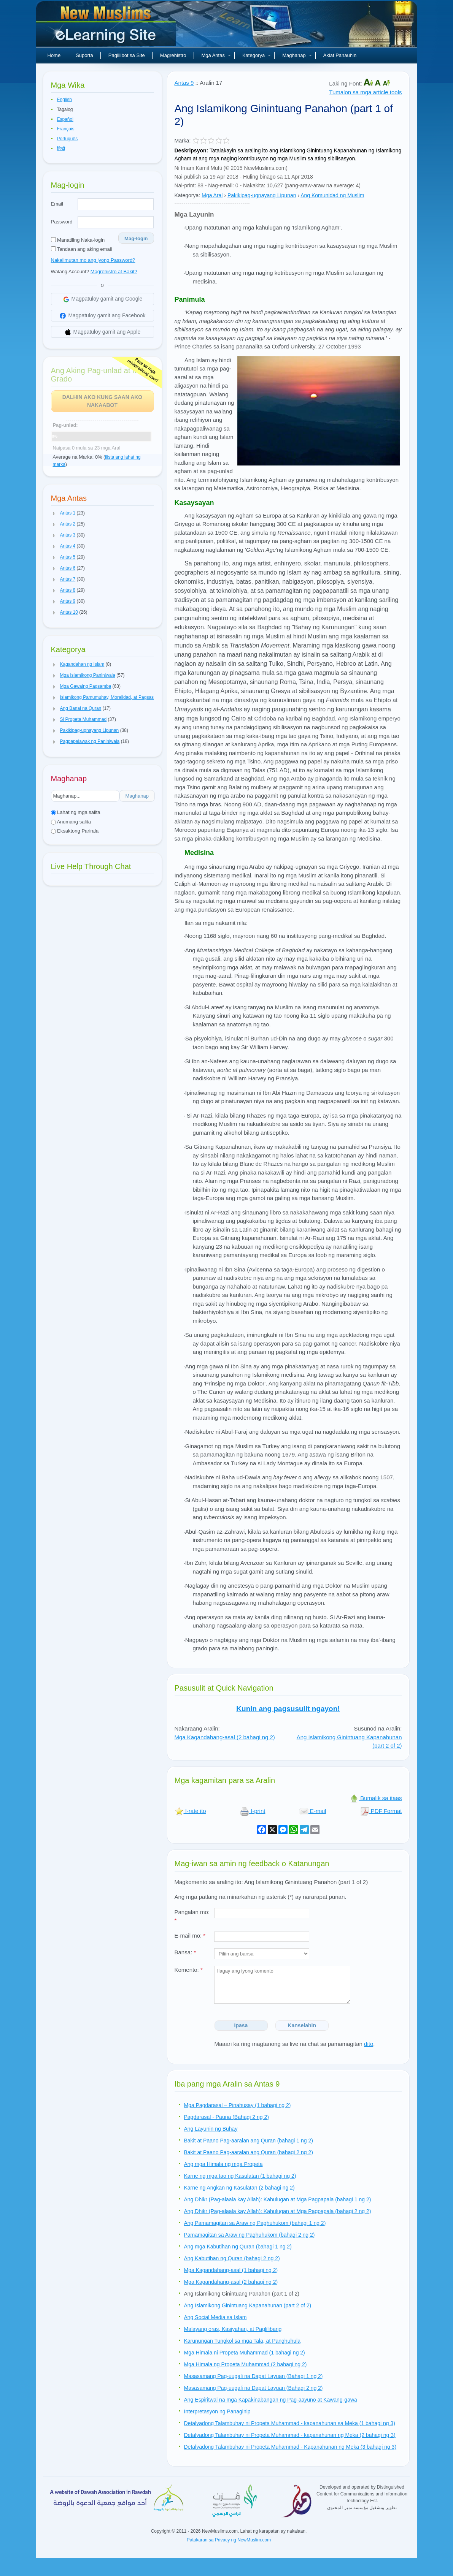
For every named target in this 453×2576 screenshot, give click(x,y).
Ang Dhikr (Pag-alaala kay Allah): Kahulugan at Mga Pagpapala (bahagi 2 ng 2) (277, 2211)
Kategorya (256, 55)
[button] (54, 513)
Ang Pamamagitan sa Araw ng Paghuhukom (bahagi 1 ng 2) (255, 2223)
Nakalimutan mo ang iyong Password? (93, 260)
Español (65, 119)
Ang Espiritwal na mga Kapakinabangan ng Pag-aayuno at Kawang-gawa (270, 2400)
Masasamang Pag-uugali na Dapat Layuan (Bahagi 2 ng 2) (253, 2388)
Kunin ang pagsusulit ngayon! (288, 1709)
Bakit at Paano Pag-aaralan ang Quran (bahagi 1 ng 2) (248, 2140)
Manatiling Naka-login (78, 240)
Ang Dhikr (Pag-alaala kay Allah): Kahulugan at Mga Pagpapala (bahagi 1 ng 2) (277, 2199)
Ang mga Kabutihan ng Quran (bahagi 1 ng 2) (238, 2247)
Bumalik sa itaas (376, 1798)
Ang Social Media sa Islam (215, 2317)
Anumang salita (71, 822)
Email (57, 204)
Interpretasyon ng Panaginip (217, 2411)
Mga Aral (212, 195)
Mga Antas (216, 55)
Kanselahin (302, 2025)
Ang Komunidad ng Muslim (332, 195)
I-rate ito (190, 1811)
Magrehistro (173, 55)
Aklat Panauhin (339, 55)
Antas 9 (184, 82)
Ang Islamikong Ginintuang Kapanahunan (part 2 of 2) (248, 2305)
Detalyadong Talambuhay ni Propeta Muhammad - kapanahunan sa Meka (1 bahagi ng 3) (289, 2423)
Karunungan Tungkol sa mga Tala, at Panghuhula (242, 2341)
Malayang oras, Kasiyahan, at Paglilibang (233, 2329)
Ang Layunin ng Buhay (211, 2129)
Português (67, 138)
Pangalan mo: (192, 1916)
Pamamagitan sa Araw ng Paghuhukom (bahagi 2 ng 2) (249, 2235)
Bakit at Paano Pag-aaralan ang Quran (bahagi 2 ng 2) (248, 2152)
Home (54, 55)
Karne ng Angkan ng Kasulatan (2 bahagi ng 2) (239, 2188)
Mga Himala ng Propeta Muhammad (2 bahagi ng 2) (245, 2364)
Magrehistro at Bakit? (114, 271)
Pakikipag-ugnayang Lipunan (261, 195)
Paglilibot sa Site (126, 55)
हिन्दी (61, 148)
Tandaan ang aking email (81, 249)
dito (368, 2044)
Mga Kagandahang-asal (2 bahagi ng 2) (225, 1737)
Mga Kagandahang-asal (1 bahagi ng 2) (231, 2270)
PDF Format (381, 1811)
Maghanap (297, 55)
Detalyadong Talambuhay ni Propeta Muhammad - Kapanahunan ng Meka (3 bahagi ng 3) (290, 2447)
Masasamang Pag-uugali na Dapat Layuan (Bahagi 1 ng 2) (253, 2376)
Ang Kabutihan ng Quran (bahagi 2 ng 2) (232, 2258)
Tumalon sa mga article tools (365, 92)
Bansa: (185, 1952)
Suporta (84, 55)
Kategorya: (187, 195)
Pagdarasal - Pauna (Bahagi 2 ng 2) (226, 2117)
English (64, 99)
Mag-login (136, 238)
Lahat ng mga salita (75, 812)
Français (66, 128)
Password (62, 222)
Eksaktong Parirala (75, 831)
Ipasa (241, 2025)
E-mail (312, 1811)
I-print (252, 1811)
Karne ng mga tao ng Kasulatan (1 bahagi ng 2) (240, 2176)
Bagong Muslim (107, 26)
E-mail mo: (190, 1935)
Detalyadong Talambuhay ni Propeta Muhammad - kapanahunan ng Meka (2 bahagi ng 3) (290, 2435)
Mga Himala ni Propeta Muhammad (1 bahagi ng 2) (244, 2353)
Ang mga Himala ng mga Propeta (223, 2164)
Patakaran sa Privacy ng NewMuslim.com (229, 2540)
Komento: (189, 1969)
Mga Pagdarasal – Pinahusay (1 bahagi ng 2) (237, 2105)
